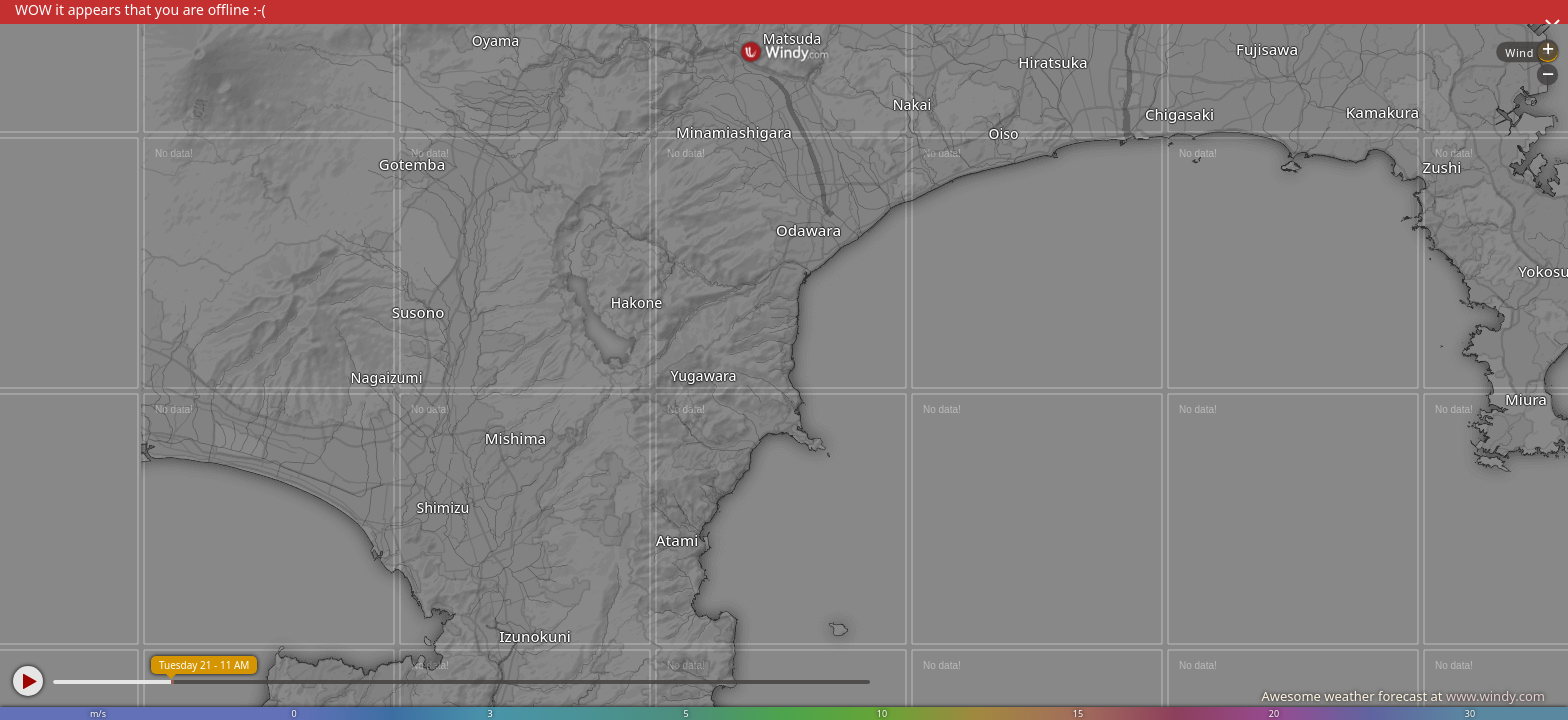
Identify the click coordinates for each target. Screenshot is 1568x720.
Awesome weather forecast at (1403, 696)
